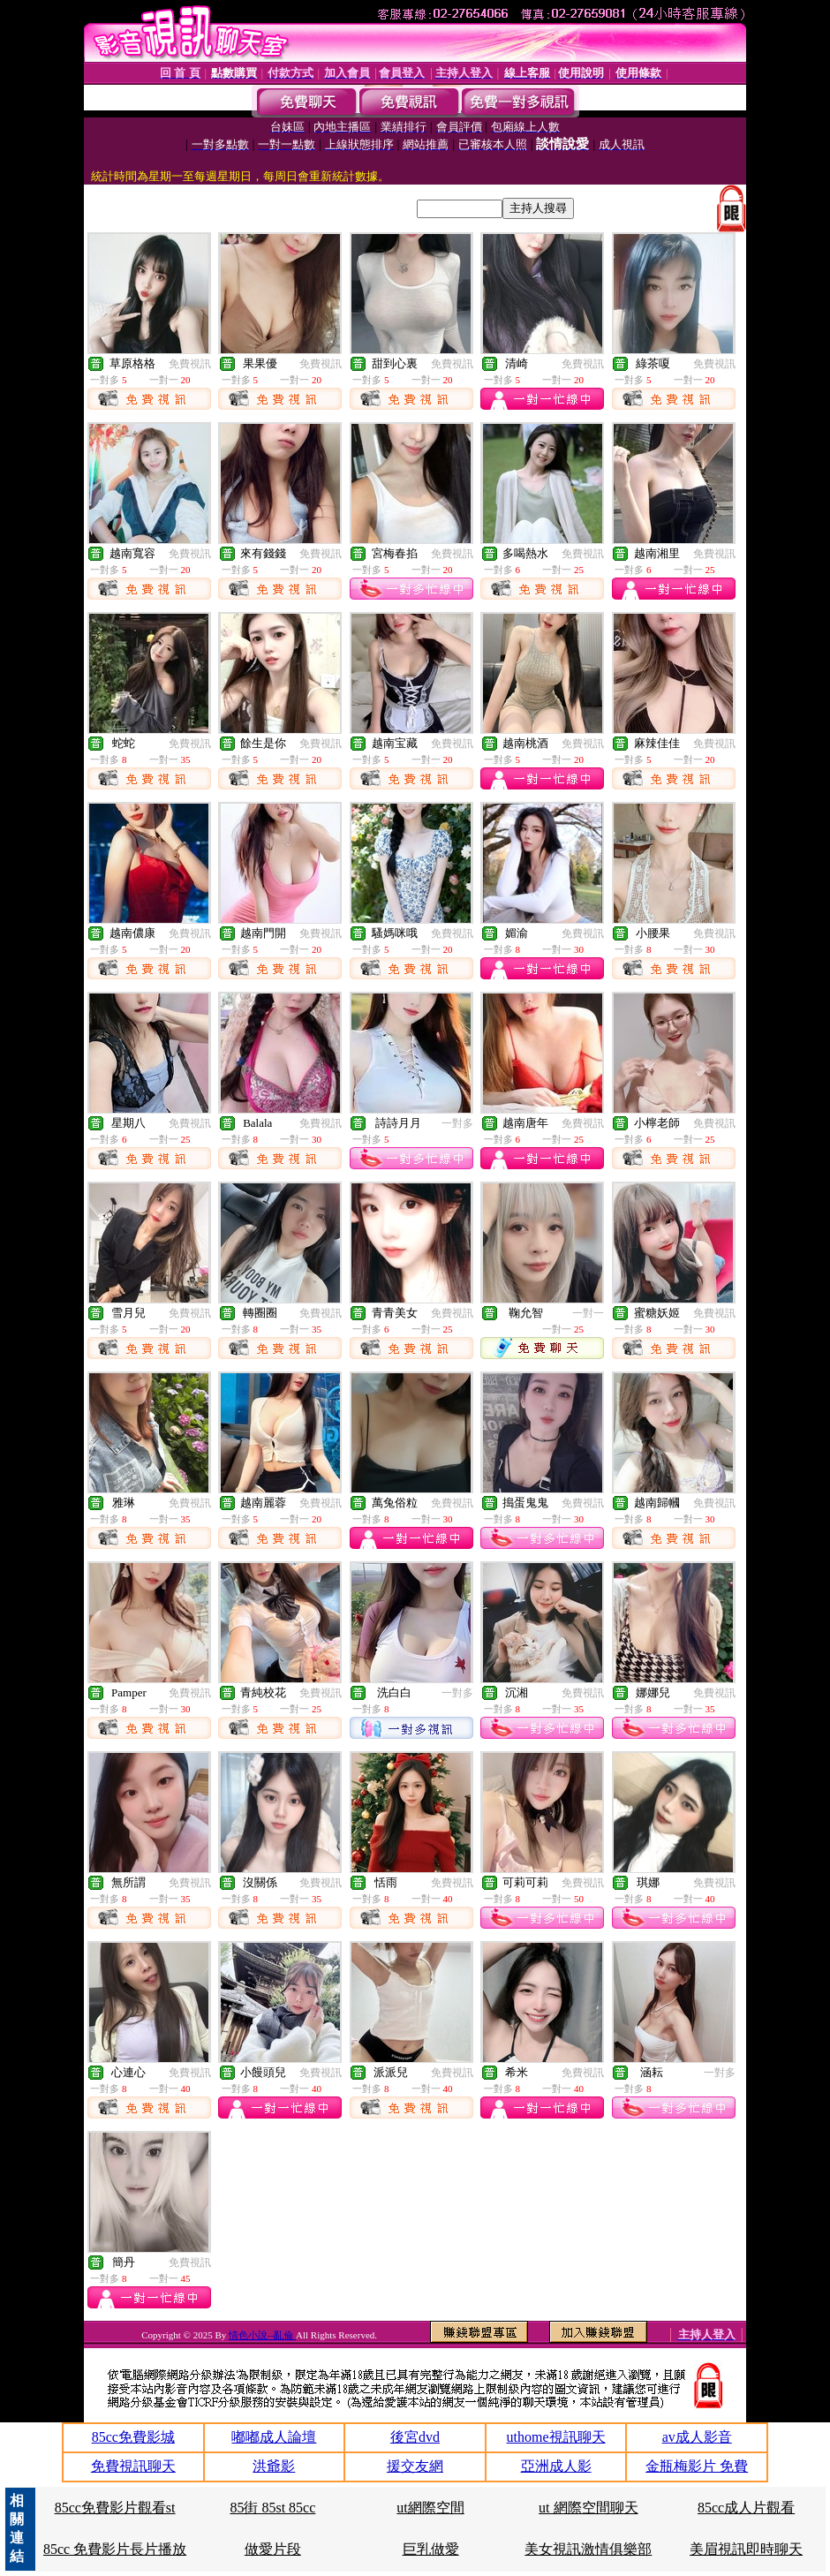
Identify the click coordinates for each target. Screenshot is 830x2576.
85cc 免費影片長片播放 (114, 2549)
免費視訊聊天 (133, 2466)
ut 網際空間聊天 (588, 2507)
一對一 (588, 1313)
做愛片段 (273, 2549)
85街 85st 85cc (272, 2507)
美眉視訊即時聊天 (746, 2549)
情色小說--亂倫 (262, 2335)
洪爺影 (274, 2466)
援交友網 (415, 2466)
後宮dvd (415, 2436)
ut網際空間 (430, 2507)
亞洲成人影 (556, 2466)
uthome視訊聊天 (556, 2436)
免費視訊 (190, 364)
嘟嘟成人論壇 (273, 2436)
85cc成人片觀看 (746, 2507)
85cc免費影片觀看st (115, 2507)
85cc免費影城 (133, 2436)
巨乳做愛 (431, 2549)
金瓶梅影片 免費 (696, 2466)
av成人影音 (697, 2436)
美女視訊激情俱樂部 (588, 2549)
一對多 (457, 1123)
